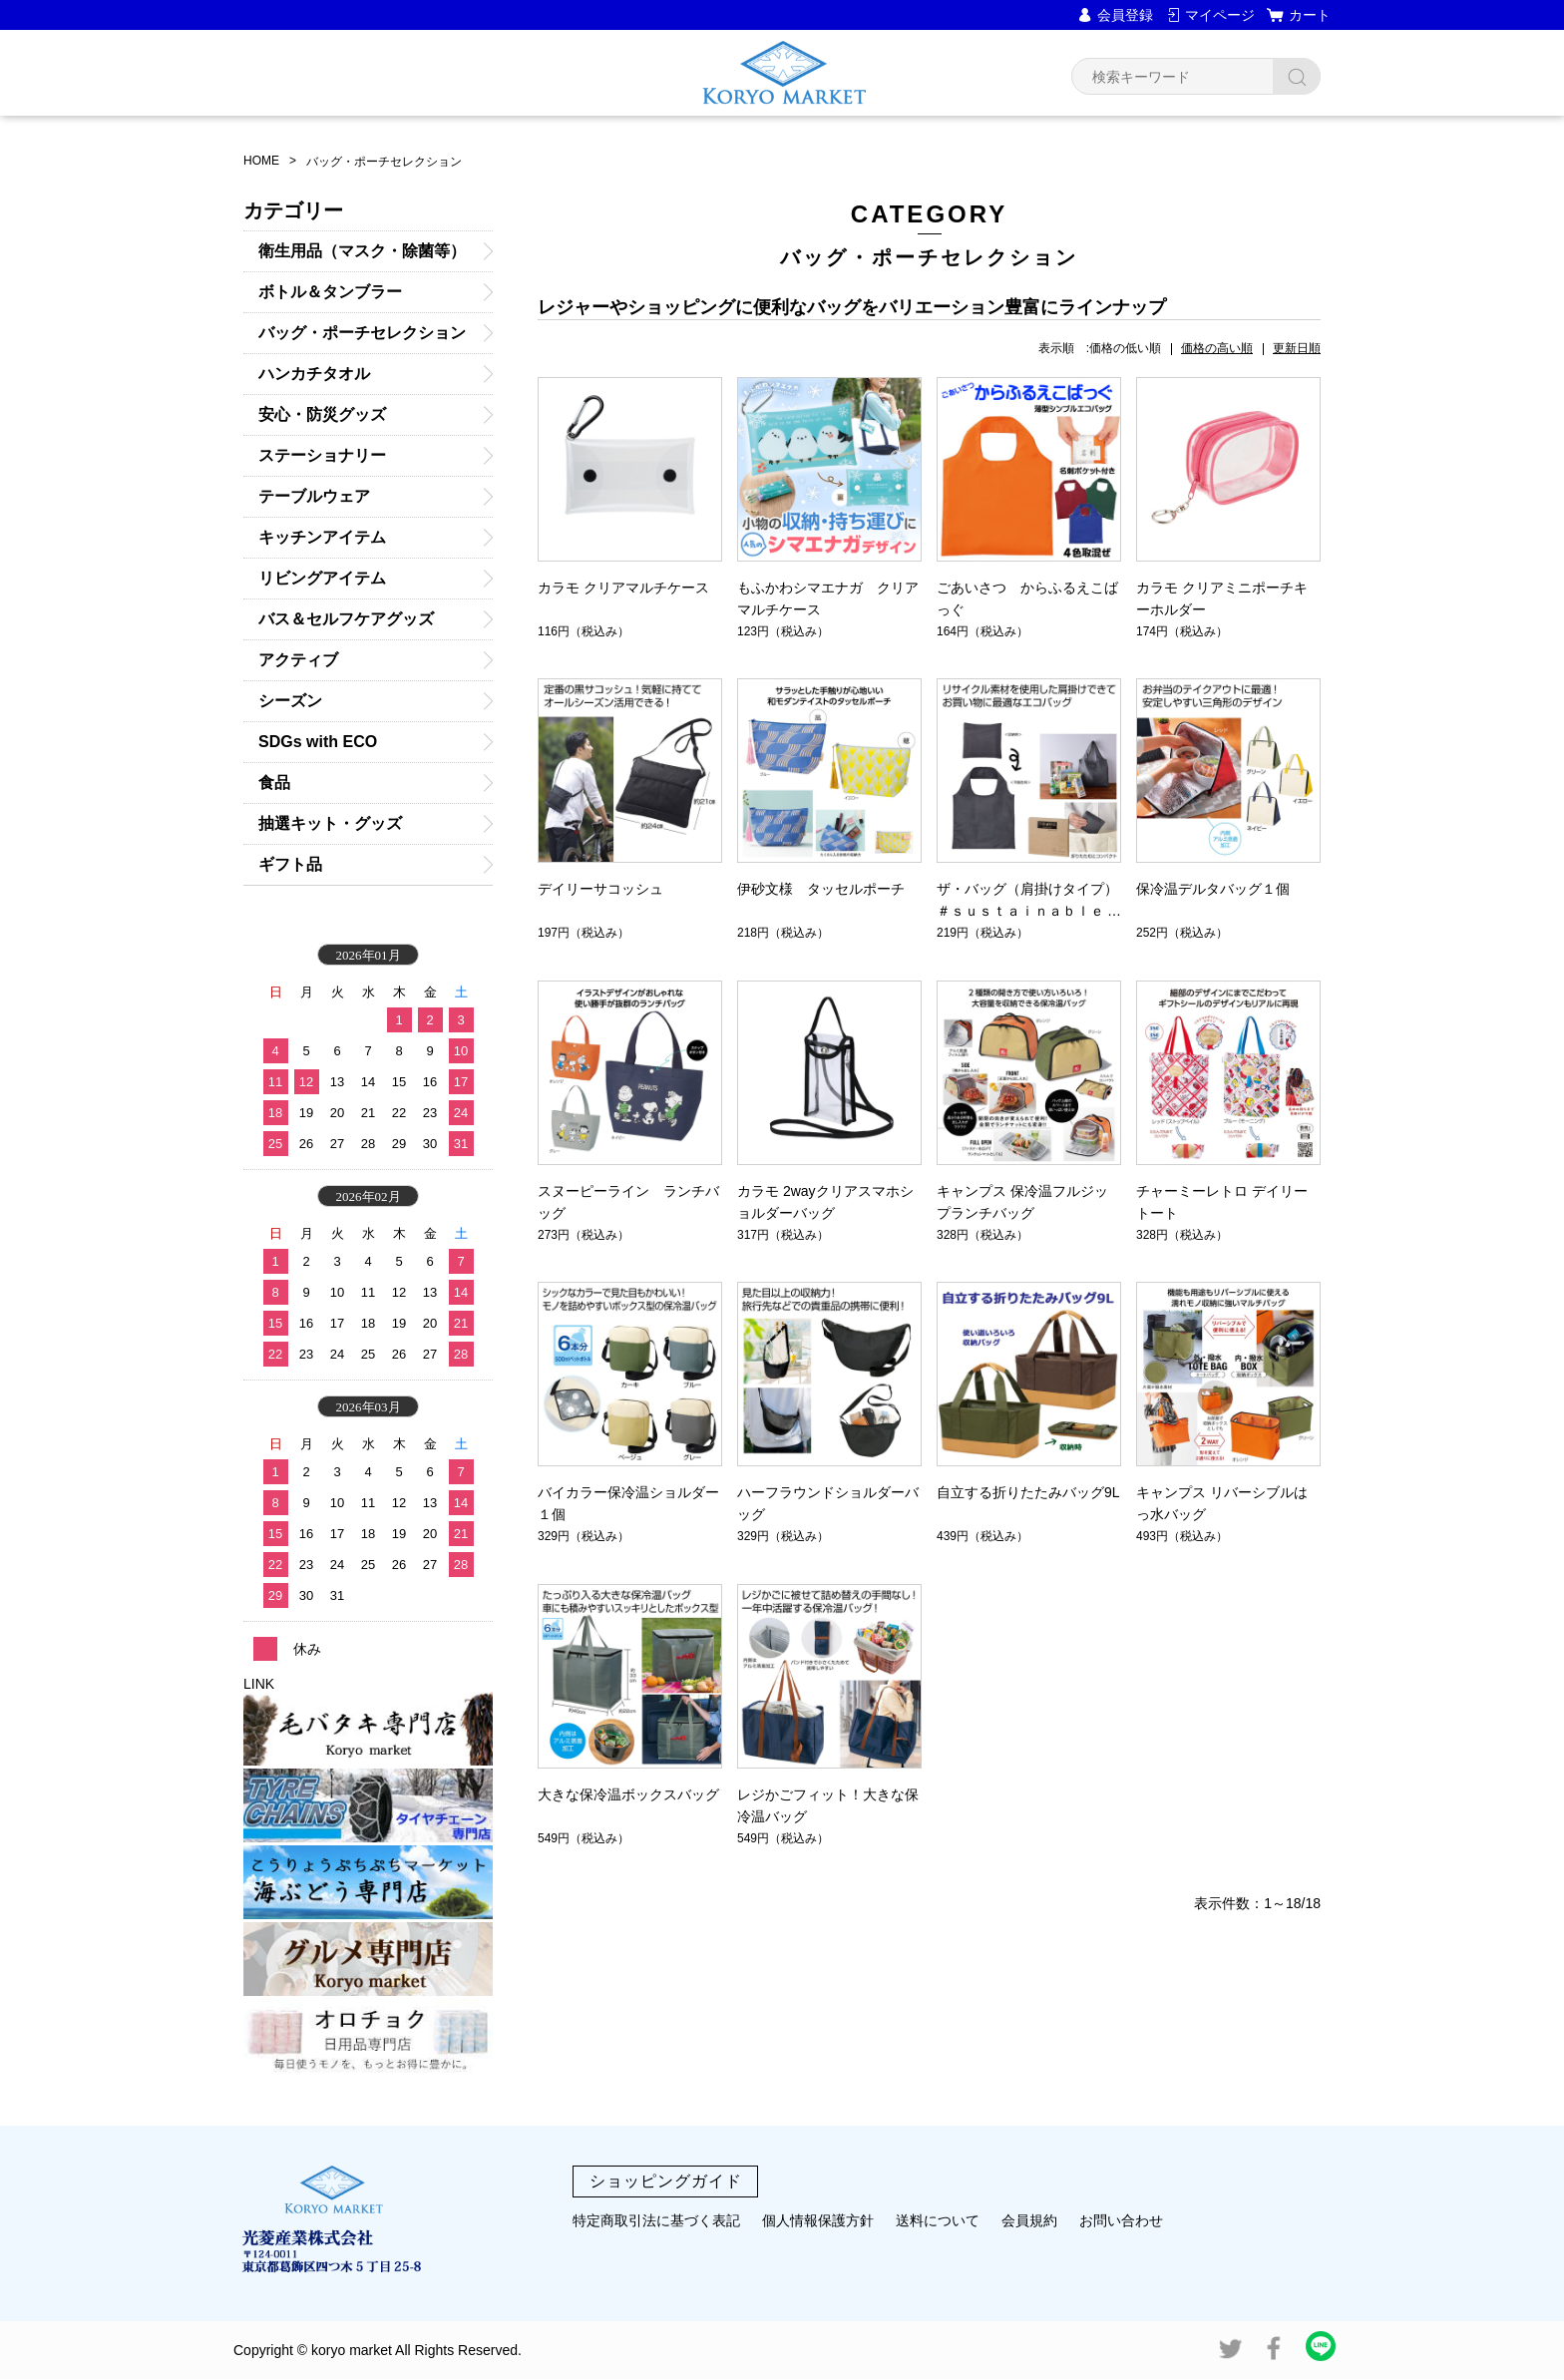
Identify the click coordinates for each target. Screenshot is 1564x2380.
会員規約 (1029, 2220)
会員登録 (1125, 15)
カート (1310, 15)
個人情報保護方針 (818, 2220)
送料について (937, 2220)
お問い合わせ (1121, 2220)
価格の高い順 (1217, 348)
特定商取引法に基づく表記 (656, 2220)
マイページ (1220, 15)
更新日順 (1297, 348)
